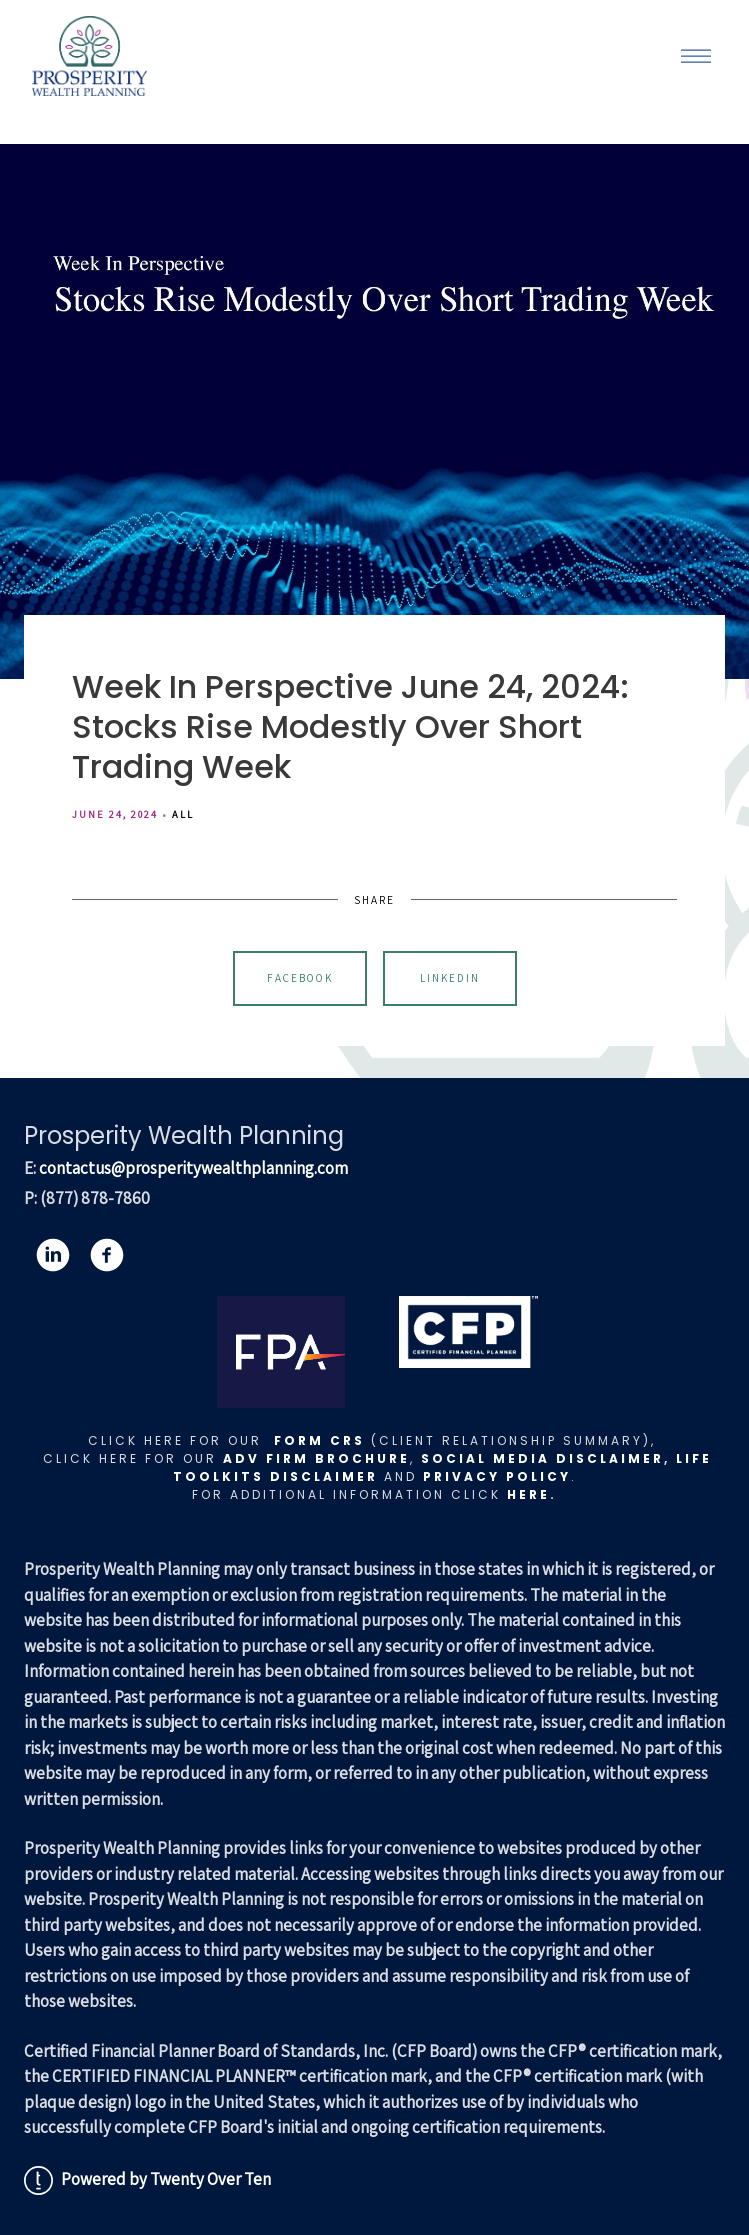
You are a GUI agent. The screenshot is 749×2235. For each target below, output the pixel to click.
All (183, 814)
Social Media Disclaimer (542, 1458)
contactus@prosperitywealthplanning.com (193, 1168)
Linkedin (450, 978)
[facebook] (107, 1255)
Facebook (300, 978)
